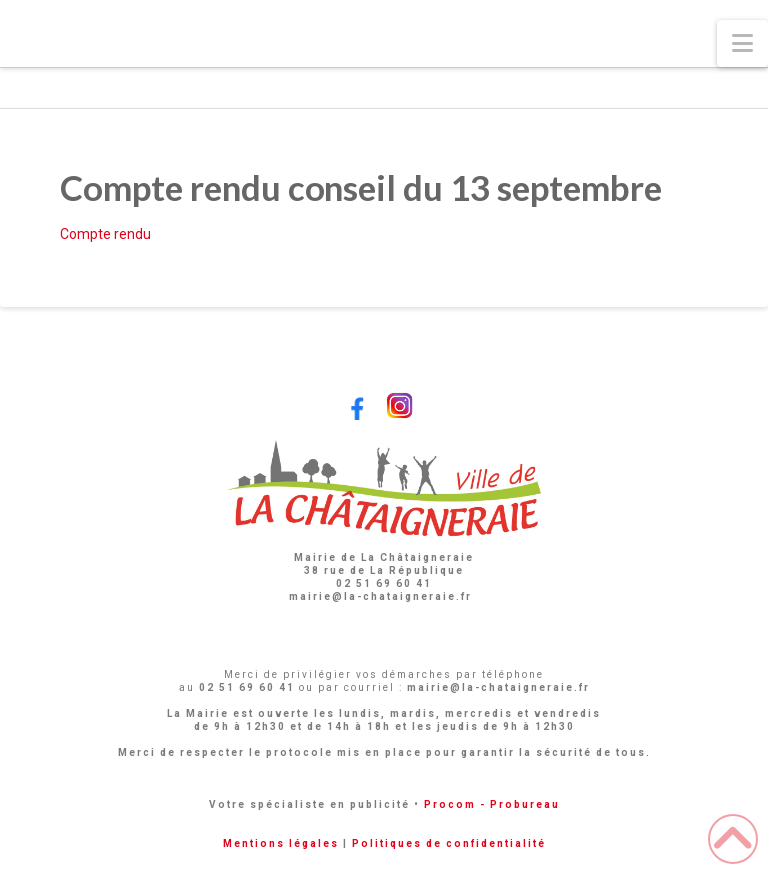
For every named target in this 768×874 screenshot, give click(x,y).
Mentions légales (281, 843)
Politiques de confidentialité (449, 843)
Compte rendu (105, 234)
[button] (742, 43)
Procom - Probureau (492, 804)
